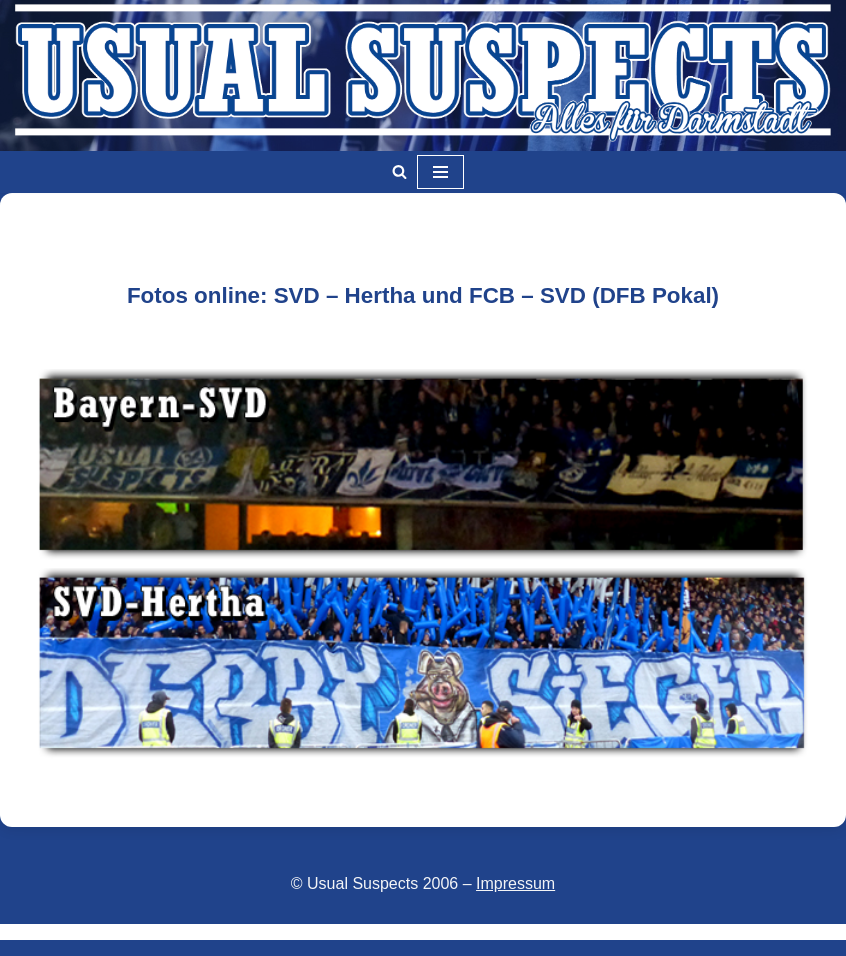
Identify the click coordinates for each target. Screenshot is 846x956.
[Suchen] (399, 171)
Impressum (515, 883)
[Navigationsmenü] (440, 172)
